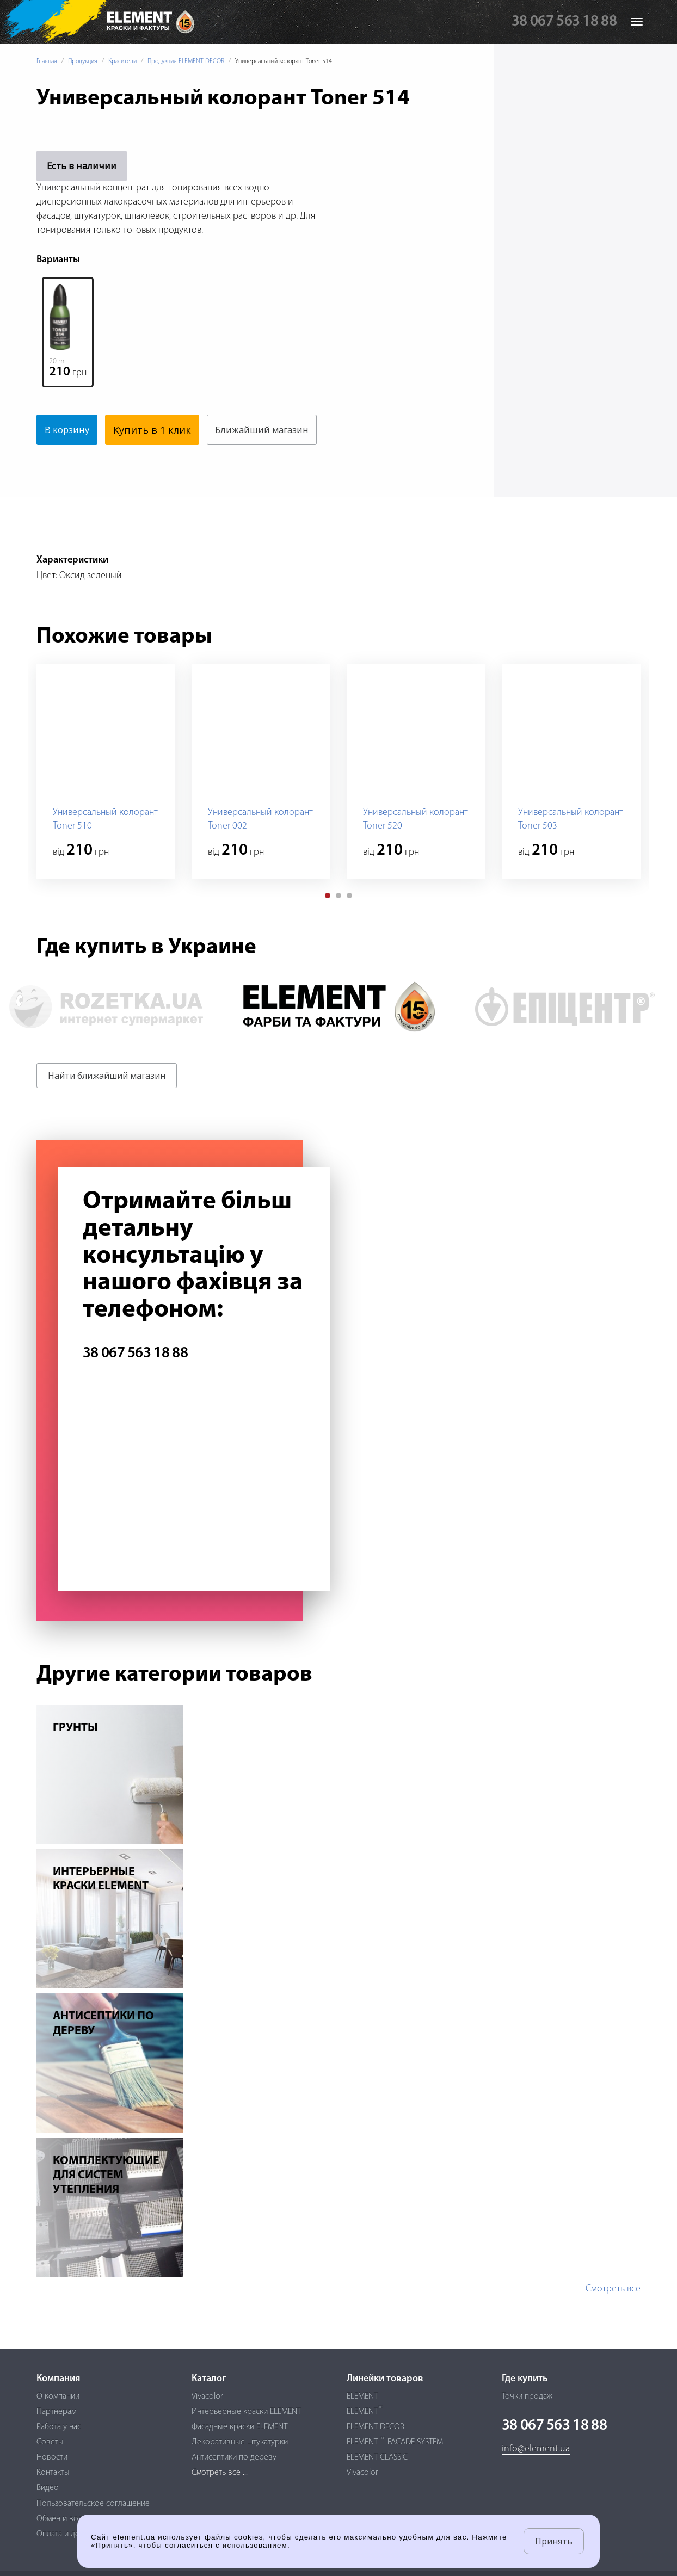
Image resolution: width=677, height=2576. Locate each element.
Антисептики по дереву (234, 2458)
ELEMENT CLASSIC (377, 2458)
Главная (46, 61)
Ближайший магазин (96, 460)
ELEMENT (362, 2396)
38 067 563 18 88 (564, 21)
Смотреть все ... (220, 2473)
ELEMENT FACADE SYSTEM (395, 2442)
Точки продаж (527, 2396)
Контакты (53, 2473)
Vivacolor (207, 2396)
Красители (122, 61)
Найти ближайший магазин (106, 1106)
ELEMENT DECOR (375, 2427)
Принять (554, 2541)
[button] (327, 926)
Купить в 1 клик (157, 429)
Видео (47, 2488)
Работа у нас (58, 2427)
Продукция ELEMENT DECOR (185, 61)
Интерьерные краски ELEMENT (246, 2411)
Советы (50, 2442)
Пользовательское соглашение (93, 2503)
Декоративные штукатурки (240, 2442)
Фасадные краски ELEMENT (239, 2427)
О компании (57, 2396)
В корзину (70, 429)
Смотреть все (613, 2319)
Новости (51, 2458)
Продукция (82, 61)
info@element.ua (536, 2449)
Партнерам (56, 2411)
